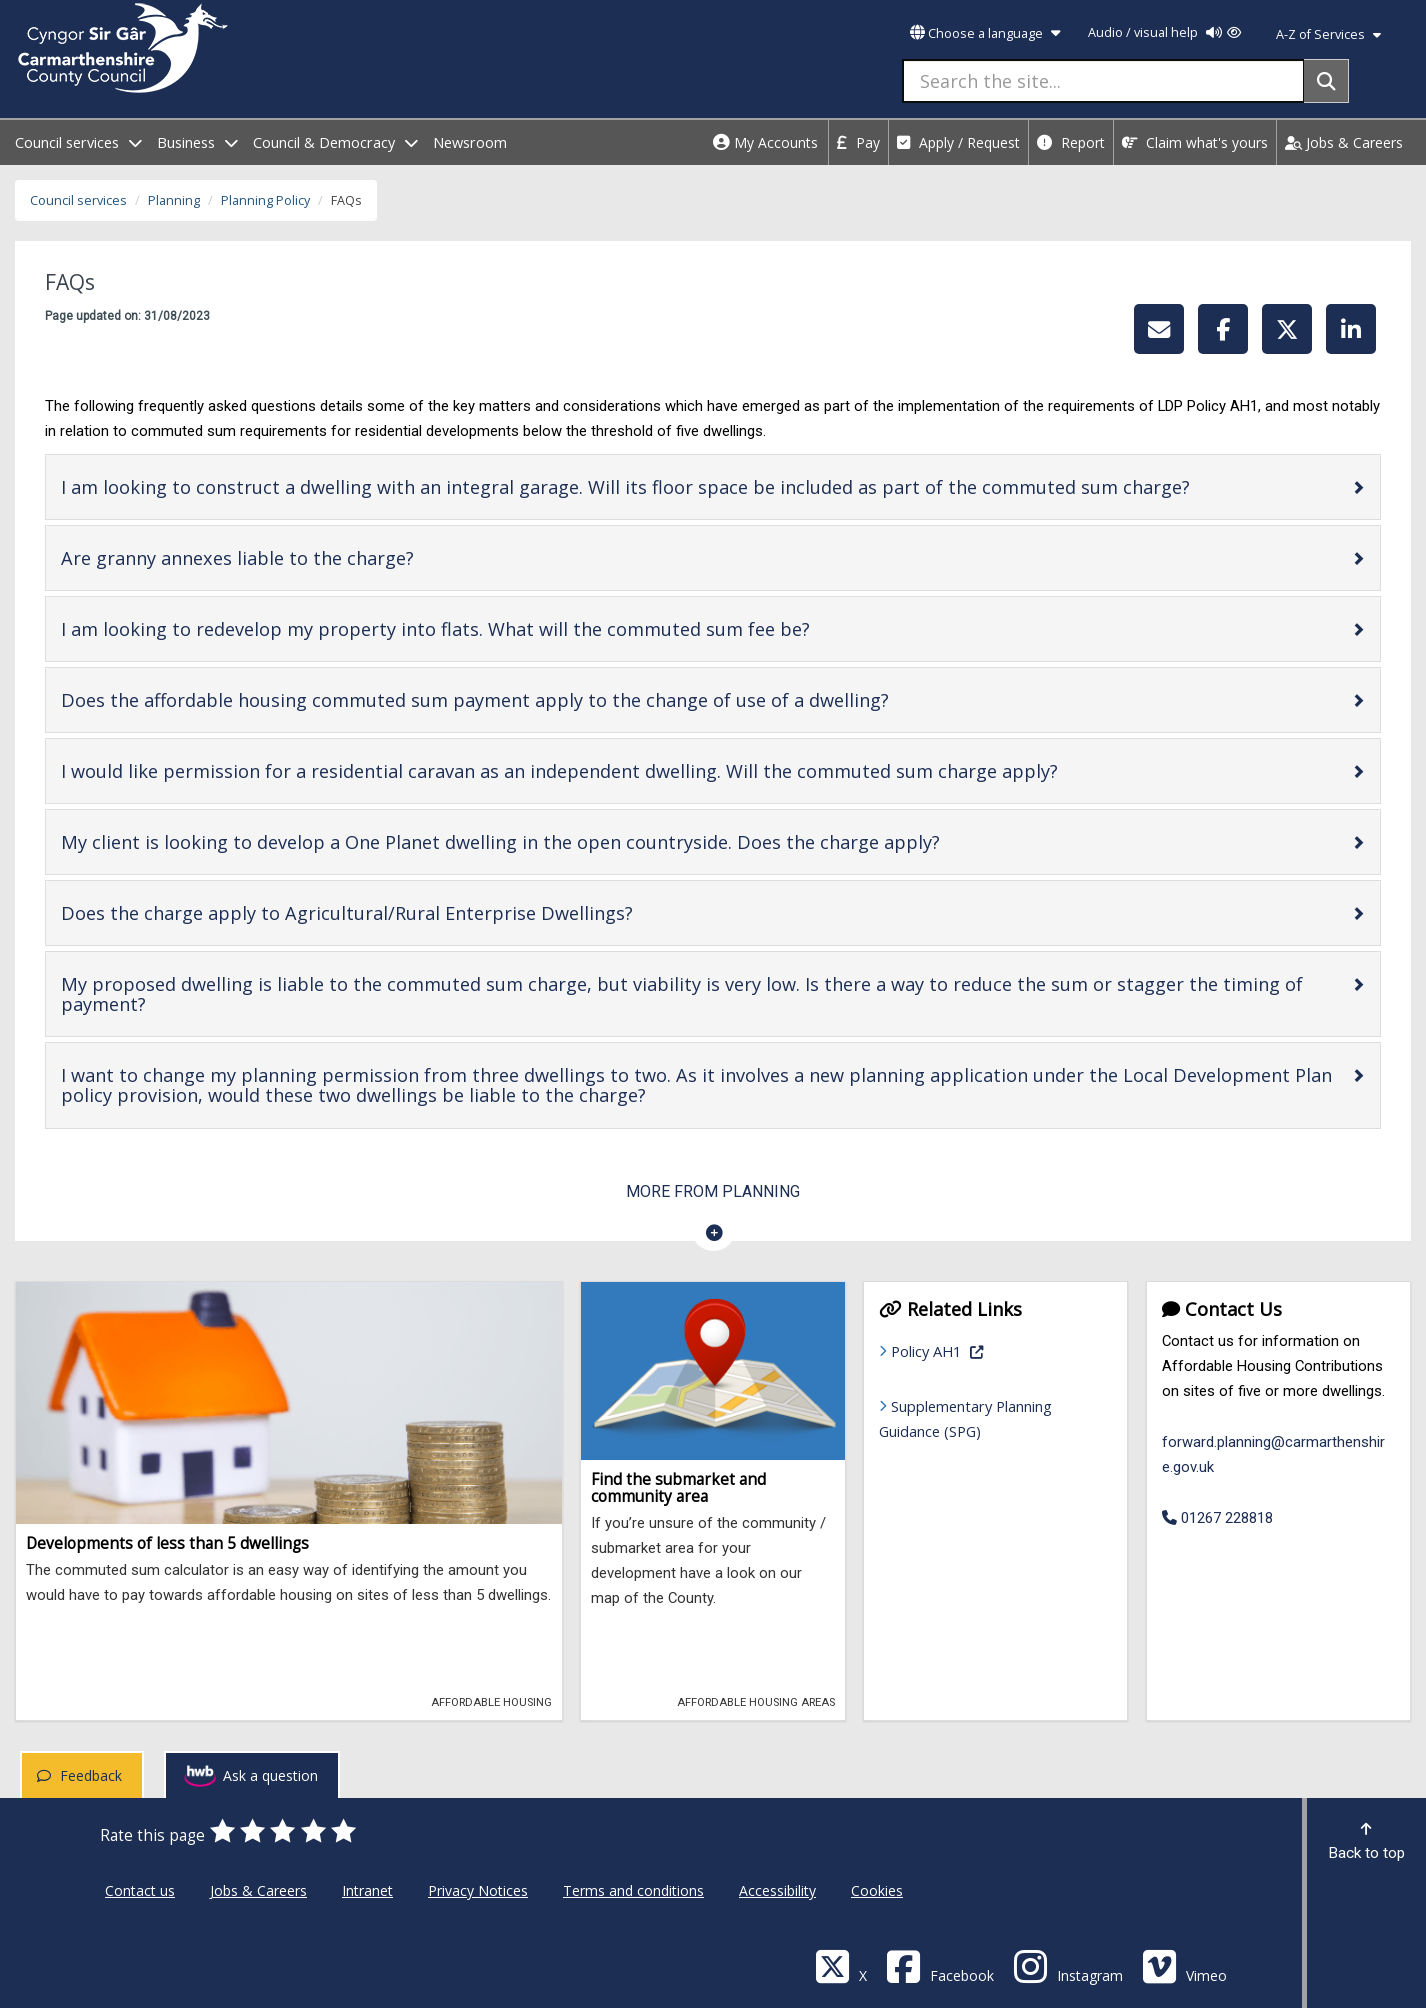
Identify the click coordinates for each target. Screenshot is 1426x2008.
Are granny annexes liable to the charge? (301, 557)
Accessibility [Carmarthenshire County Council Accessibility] (777, 1890)
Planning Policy (265, 200)
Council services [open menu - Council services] (78, 142)
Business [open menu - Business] (197, 142)
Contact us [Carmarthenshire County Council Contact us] (140, 1890)
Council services (78, 200)
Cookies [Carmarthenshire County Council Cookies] (877, 1890)
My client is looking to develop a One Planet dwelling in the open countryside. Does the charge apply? (564, 841)
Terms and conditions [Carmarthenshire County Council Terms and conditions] (633, 1890)
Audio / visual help (1164, 32)
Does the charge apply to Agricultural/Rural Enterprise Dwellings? (410, 912)
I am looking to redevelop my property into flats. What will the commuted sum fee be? (499, 628)
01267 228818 (1217, 1518)
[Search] (1326, 81)
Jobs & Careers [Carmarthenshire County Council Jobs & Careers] (258, 1890)
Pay (858, 142)
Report (1071, 142)
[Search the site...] (1103, 81)
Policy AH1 (991, 1349)
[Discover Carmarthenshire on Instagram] (1068, 1965)
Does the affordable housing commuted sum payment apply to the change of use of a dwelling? (538, 699)
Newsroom (470, 142)
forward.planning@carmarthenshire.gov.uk (1273, 1454)
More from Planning (713, 1191)
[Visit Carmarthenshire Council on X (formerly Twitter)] (841, 1965)
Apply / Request (958, 142)
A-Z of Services (1328, 34)
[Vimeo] (1184, 1965)
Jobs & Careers (1344, 142)
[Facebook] (940, 1965)
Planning (174, 200)
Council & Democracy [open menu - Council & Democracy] (335, 142)
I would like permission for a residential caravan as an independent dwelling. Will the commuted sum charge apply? (623, 770)
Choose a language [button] (985, 33)
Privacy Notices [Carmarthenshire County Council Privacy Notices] (478, 1890)
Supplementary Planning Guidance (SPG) (965, 1418)
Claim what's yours (1195, 142)
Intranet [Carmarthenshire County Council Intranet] (367, 1890)
